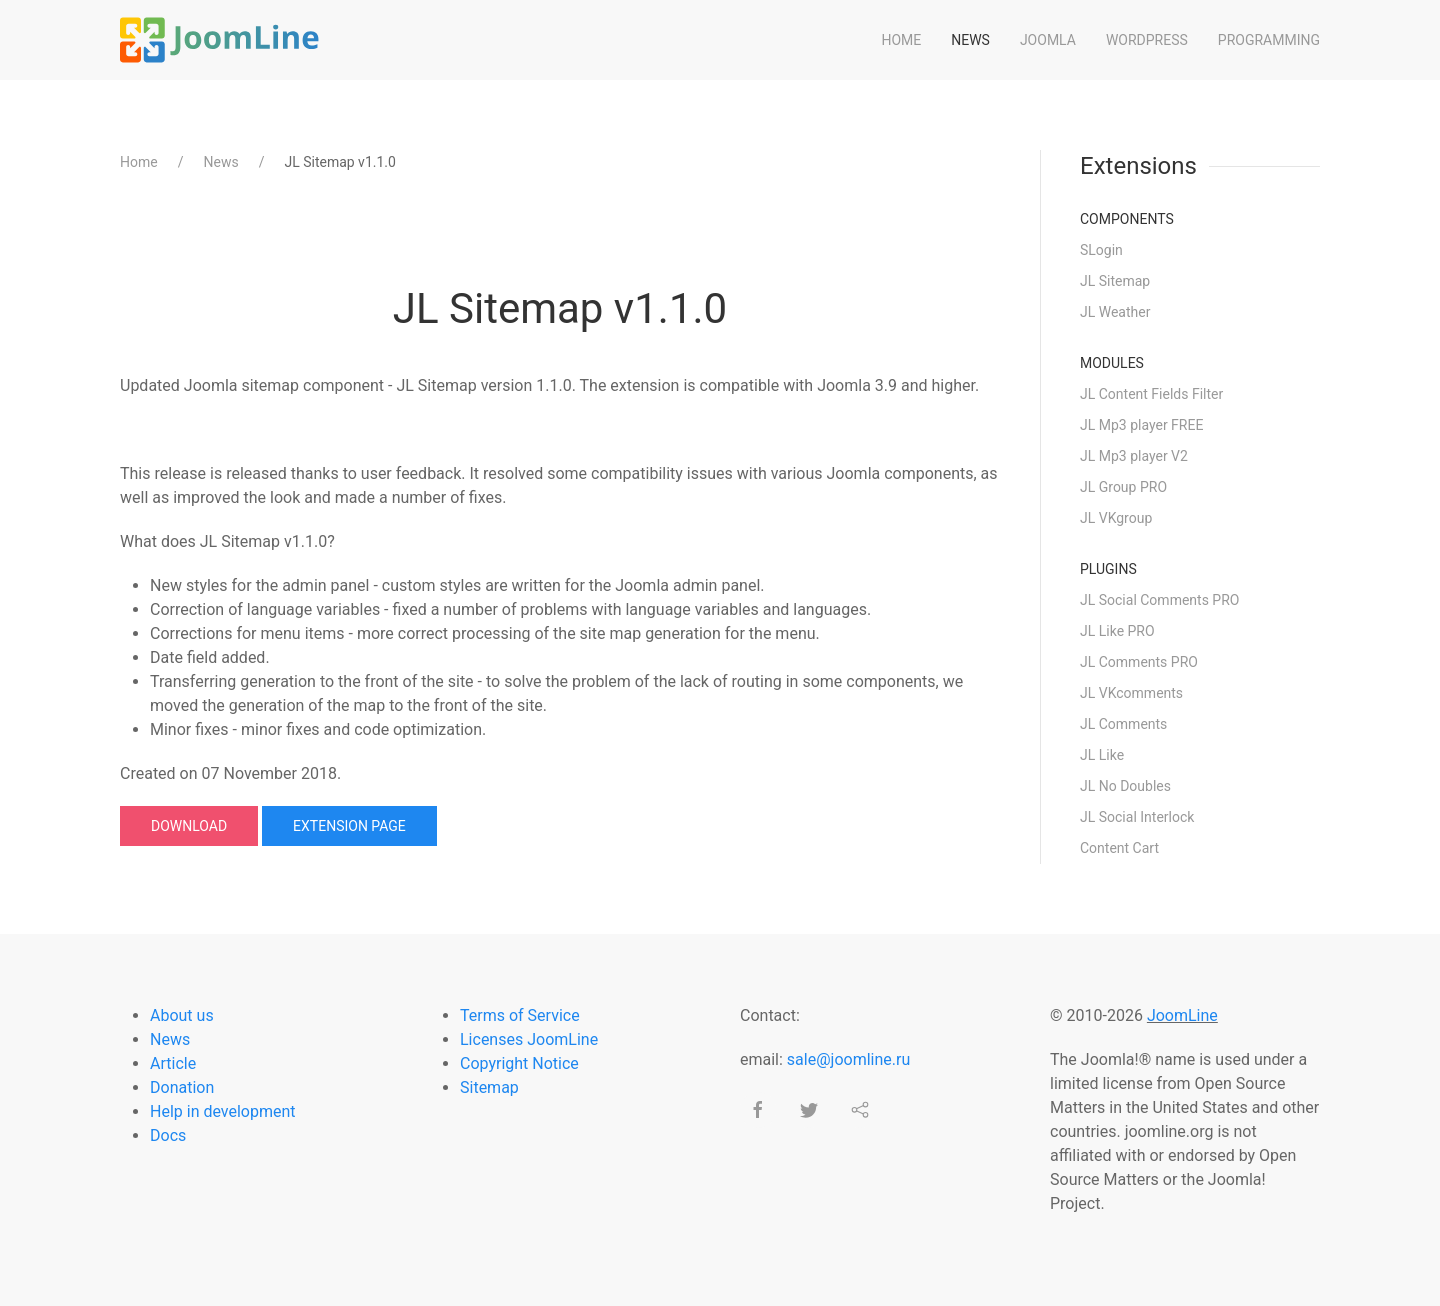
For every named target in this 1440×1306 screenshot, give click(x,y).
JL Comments (1123, 724)
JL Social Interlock (1137, 817)
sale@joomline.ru (848, 1059)
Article (173, 1063)
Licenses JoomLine (529, 1039)
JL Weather (1115, 312)
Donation (182, 1087)
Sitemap (489, 1087)
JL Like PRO (1117, 631)
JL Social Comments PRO (1159, 600)
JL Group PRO (1123, 487)
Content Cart (1119, 848)
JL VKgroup (1116, 518)
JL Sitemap (1115, 281)
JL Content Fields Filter (1151, 394)
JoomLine (1182, 1015)
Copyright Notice (519, 1063)
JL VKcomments (1131, 693)
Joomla (1048, 40)
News (970, 40)
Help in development (223, 1111)
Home (901, 40)
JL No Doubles (1125, 786)
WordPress (1147, 40)
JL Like (1102, 755)
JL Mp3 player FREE (1141, 425)
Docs (168, 1135)
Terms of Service (520, 1015)
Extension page (349, 826)
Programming (1269, 40)
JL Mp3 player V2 (1134, 456)
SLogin (1101, 250)
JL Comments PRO (1139, 662)
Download (189, 826)
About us (182, 1015)
